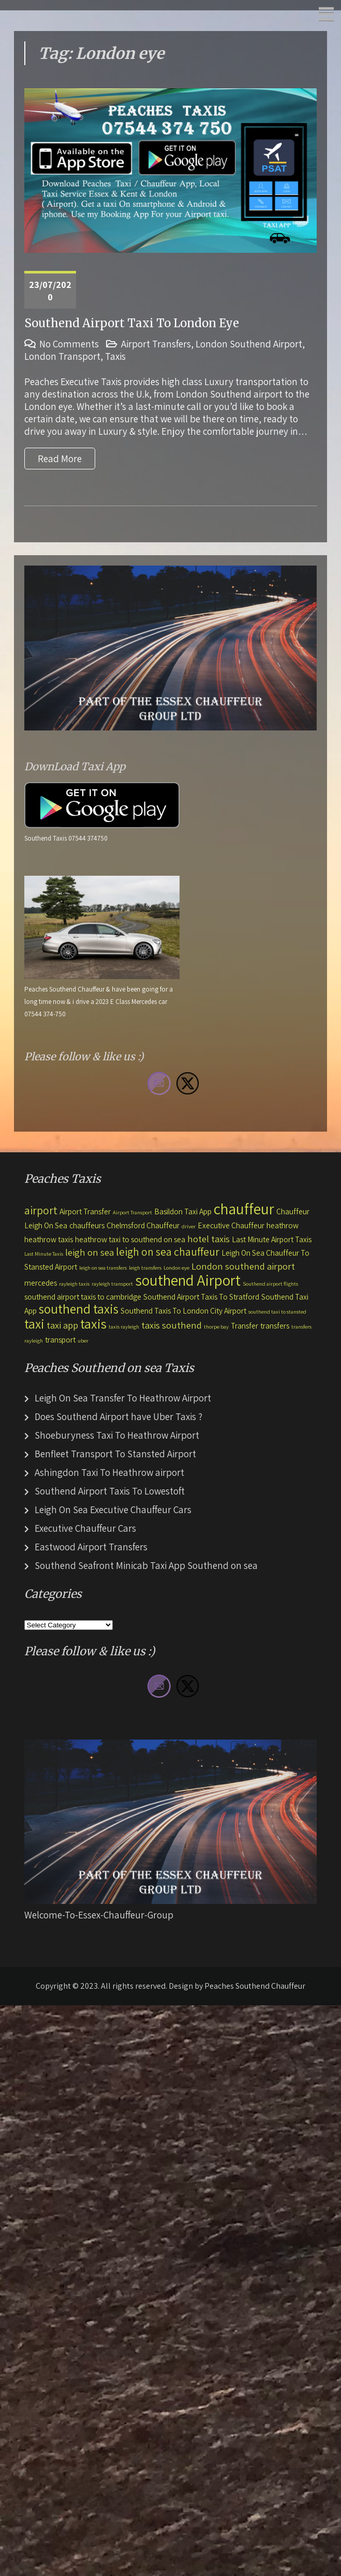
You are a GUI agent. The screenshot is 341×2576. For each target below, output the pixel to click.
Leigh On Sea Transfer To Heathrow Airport (123, 1398)
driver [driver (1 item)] (189, 1226)
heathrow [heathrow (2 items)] (282, 1225)
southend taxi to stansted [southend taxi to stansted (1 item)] (277, 1311)
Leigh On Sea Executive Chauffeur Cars (113, 1509)
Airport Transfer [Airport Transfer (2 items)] (85, 1211)
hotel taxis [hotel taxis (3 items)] (208, 1238)
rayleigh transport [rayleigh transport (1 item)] (112, 1283)
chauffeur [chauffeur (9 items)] (244, 1208)
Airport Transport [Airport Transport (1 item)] (132, 1212)
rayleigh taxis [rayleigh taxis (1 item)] (74, 1283)
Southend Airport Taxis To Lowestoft (110, 1491)
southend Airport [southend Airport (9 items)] (188, 1280)
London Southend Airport (249, 344)
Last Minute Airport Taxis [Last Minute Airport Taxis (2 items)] (272, 1239)
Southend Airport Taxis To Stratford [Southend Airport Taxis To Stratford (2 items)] (201, 1296)
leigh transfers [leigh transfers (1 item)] (145, 1267)
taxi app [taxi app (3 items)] (62, 1325)
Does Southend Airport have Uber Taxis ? (118, 1416)
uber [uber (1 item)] (83, 1340)
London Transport (62, 356)
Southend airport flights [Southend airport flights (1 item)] (270, 1283)
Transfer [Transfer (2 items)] (244, 1325)
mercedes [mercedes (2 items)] (40, 1282)
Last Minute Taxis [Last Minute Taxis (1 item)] (43, 1253)
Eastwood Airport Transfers (91, 1547)
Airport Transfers (156, 344)
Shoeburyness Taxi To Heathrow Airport (117, 1435)
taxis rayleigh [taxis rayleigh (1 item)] (124, 1326)
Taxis (115, 356)
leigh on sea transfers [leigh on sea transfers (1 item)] (103, 1267)
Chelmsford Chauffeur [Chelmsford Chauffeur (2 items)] (143, 1225)
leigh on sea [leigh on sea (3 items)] (89, 1252)
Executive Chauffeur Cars (85, 1528)
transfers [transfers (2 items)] (274, 1325)
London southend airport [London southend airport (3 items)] (243, 1266)
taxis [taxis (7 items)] (93, 1324)
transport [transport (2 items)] (60, 1339)
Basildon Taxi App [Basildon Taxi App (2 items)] (183, 1211)
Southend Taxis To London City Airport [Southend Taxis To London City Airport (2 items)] (183, 1310)
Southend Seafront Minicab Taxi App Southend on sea (146, 1565)
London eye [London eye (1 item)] (176, 1267)
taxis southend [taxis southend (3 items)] (171, 1325)
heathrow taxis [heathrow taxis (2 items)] (48, 1239)
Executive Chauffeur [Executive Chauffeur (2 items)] (231, 1225)
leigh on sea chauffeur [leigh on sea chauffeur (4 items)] (167, 1251)
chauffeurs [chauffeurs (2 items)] (87, 1225)
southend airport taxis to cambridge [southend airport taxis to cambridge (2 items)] (82, 1296)
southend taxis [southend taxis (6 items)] (78, 1308)
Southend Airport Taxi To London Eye (131, 323)
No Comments (69, 344)
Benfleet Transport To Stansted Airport (115, 1453)
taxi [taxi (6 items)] (34, 1323)
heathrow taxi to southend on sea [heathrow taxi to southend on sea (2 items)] (130, 1239)
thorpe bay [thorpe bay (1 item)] (216, 1326)
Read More (60, 458)
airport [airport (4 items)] (40, 1210)
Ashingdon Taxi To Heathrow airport (109, 1472)
